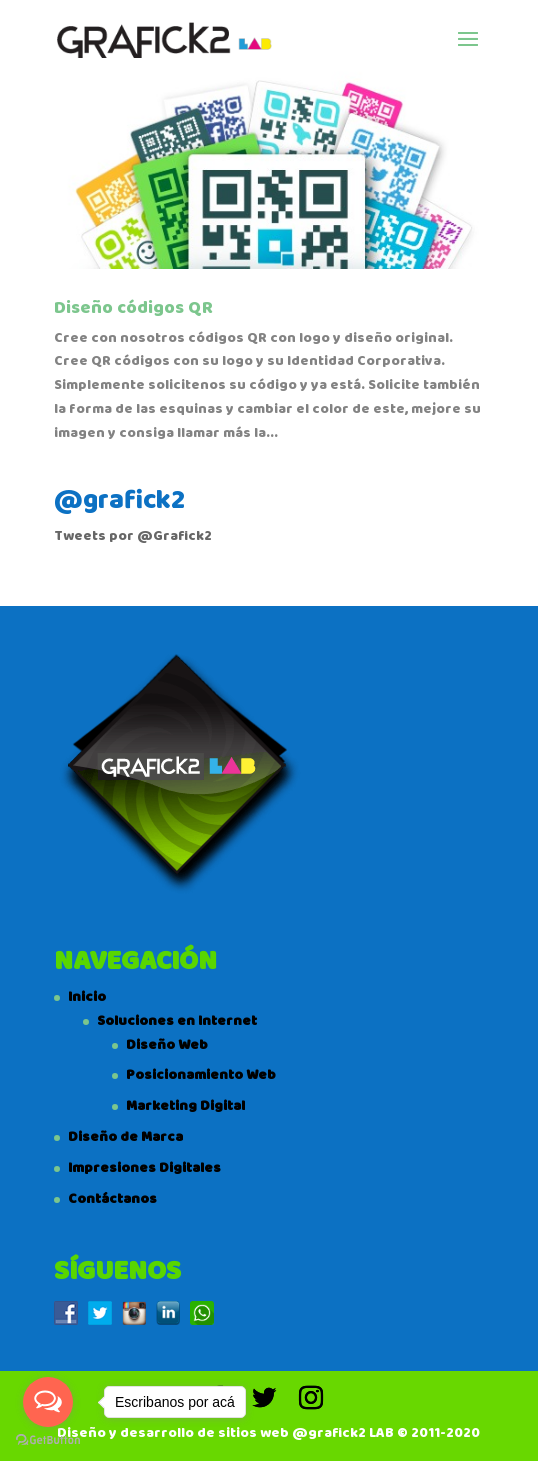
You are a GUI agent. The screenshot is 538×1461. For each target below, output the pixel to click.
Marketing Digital (185, 1106)
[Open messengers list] (48, 1402)
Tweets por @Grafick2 (133, 536)
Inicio (87, 997)
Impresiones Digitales (144, 1168)
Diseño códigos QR (133, 308)
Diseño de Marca (125, 1137)
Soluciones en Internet (177, 1021)
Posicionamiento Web (201, 1075)
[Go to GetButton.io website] (48, 1440)
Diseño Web (167, 1045)
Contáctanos (112, 1199)
